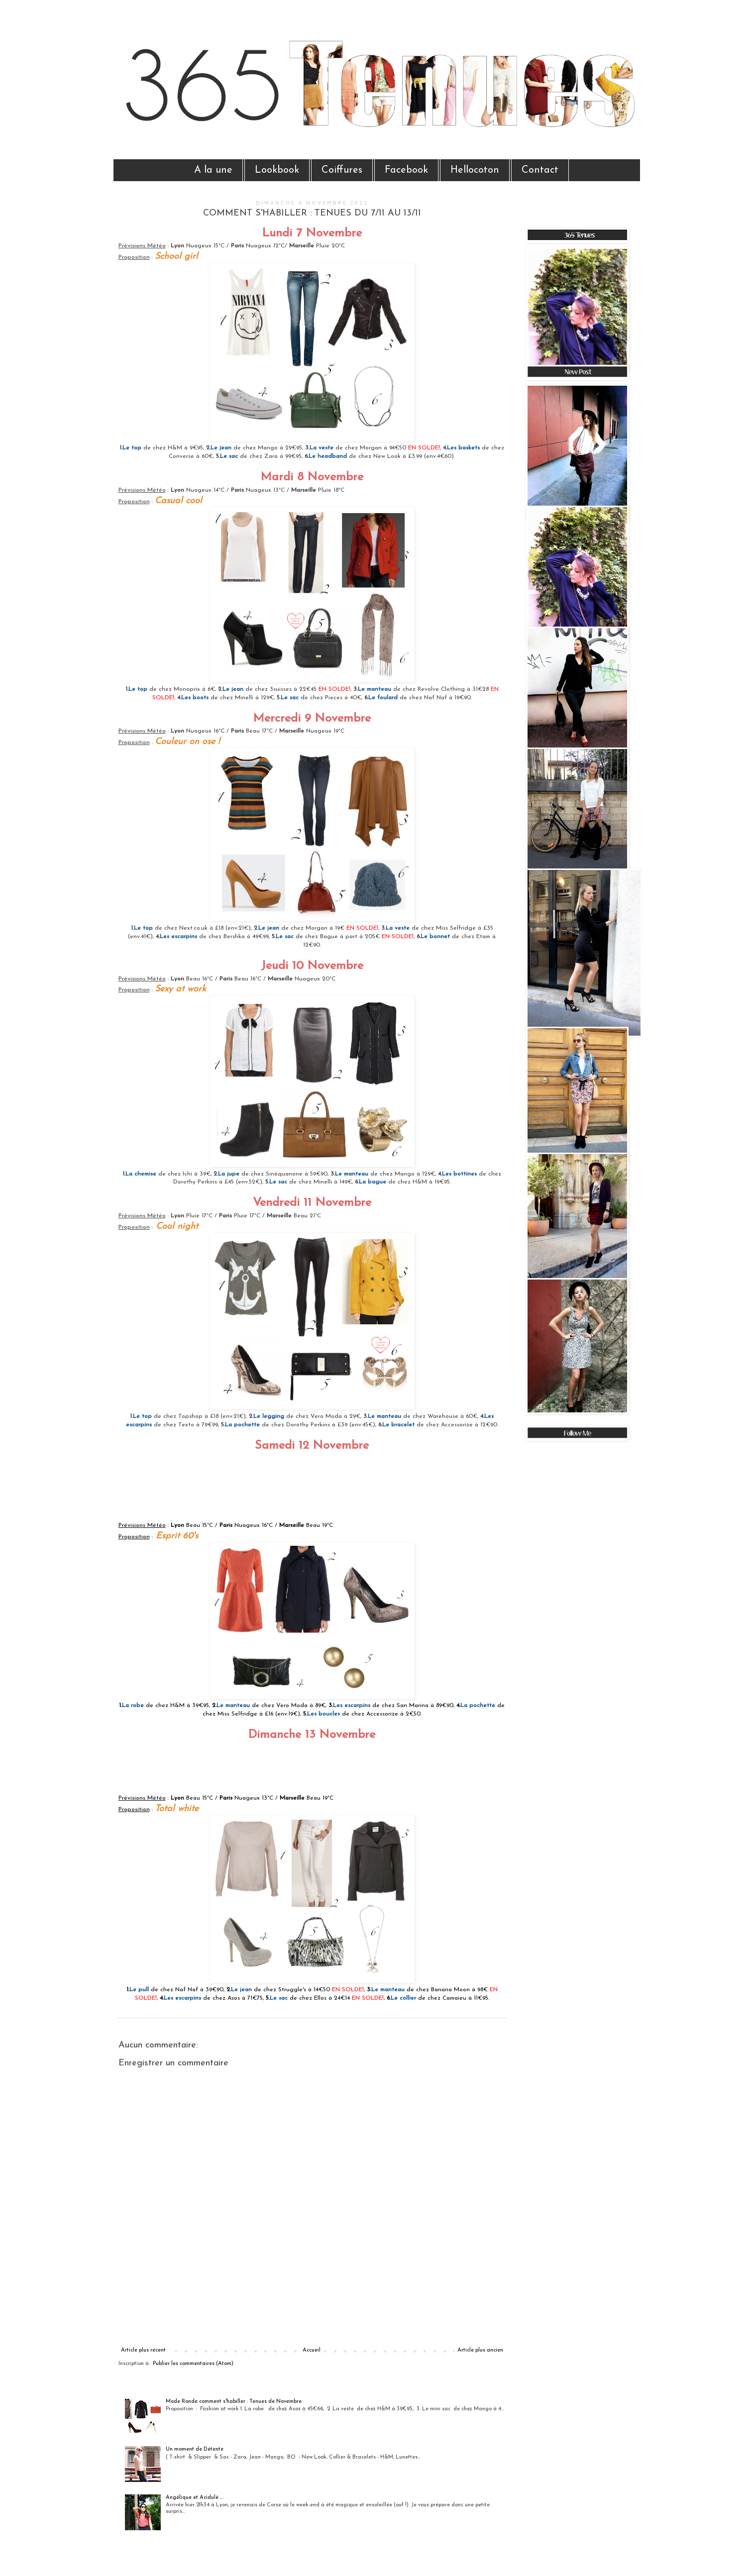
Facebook (406, 170)
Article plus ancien (480, 2350)
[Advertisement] (312, 2313)
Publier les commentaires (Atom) (193, 2363)
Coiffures (342, 170)
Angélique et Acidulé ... (194, 2497)
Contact (540, 170)
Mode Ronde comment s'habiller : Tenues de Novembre (234, 2401)
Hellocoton (474, 170)
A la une (213, 170)
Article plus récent (143, 2350)
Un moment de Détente (194, 2449)
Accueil (312, 2350)
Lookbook (277, 170)
